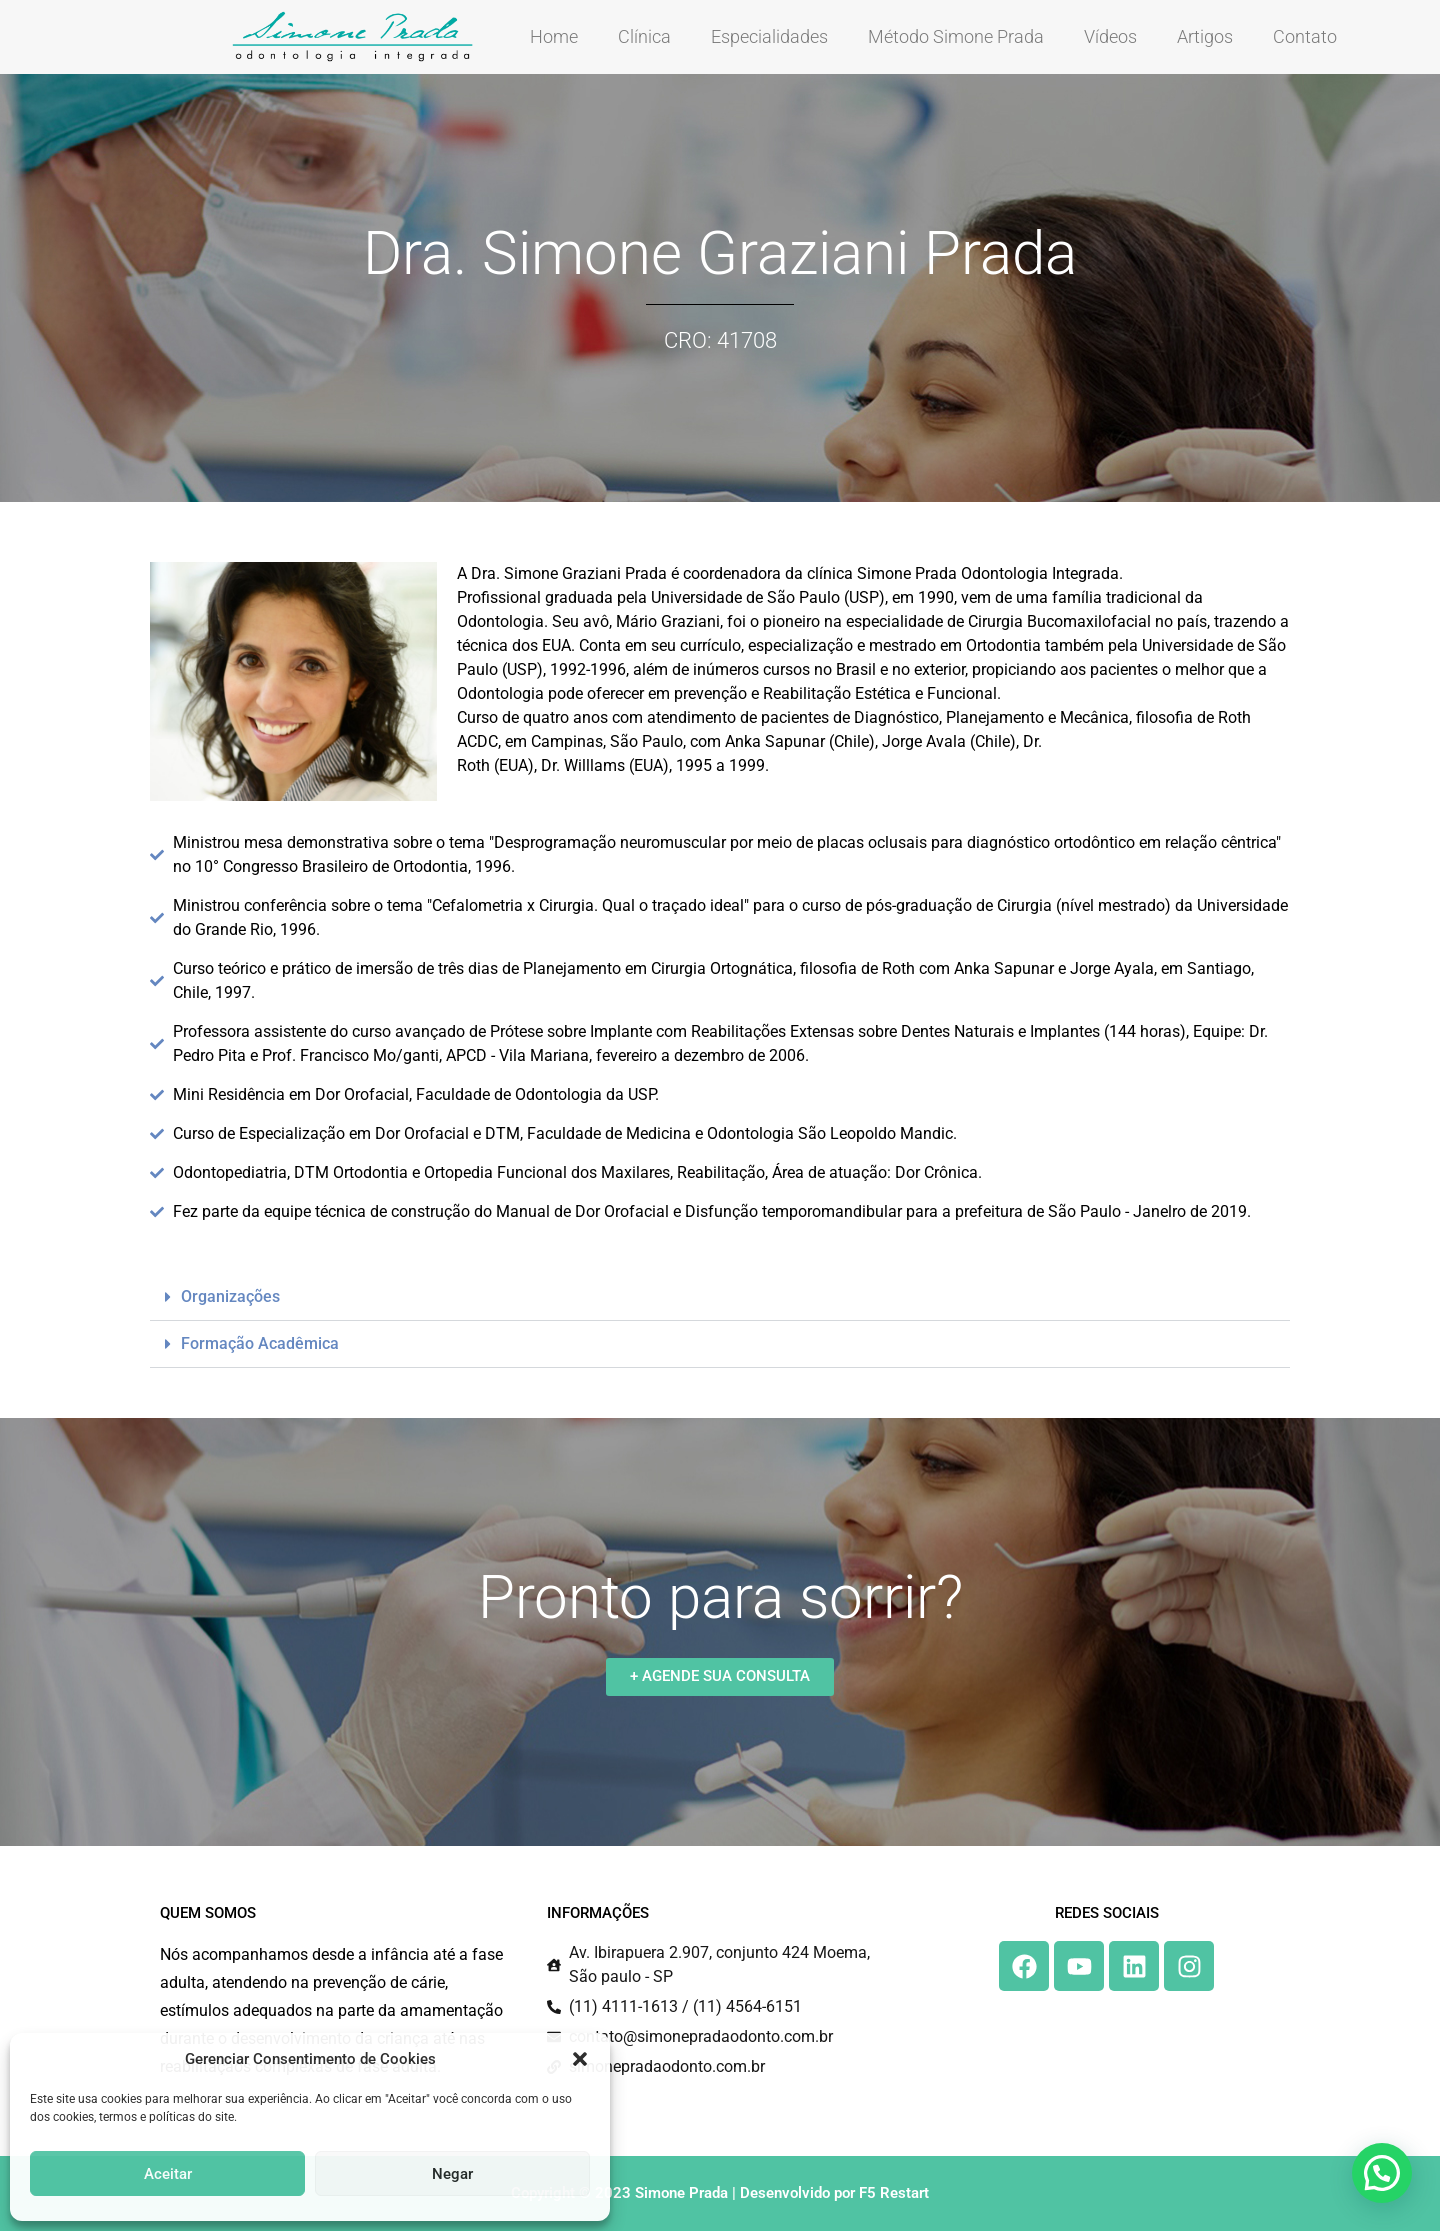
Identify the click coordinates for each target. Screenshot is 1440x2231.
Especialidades (769, 36)
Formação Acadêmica (260, 1343)
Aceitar (168, 2174)
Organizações (230, 1296)
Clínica (644, 36)
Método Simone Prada (956, 36)
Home (554, 36)
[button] (580, 2059)
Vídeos (1110, 36)
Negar (452, 2174)
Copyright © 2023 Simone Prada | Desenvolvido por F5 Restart (720, 2193)
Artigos (1205, 36)
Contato (1305, 36)
